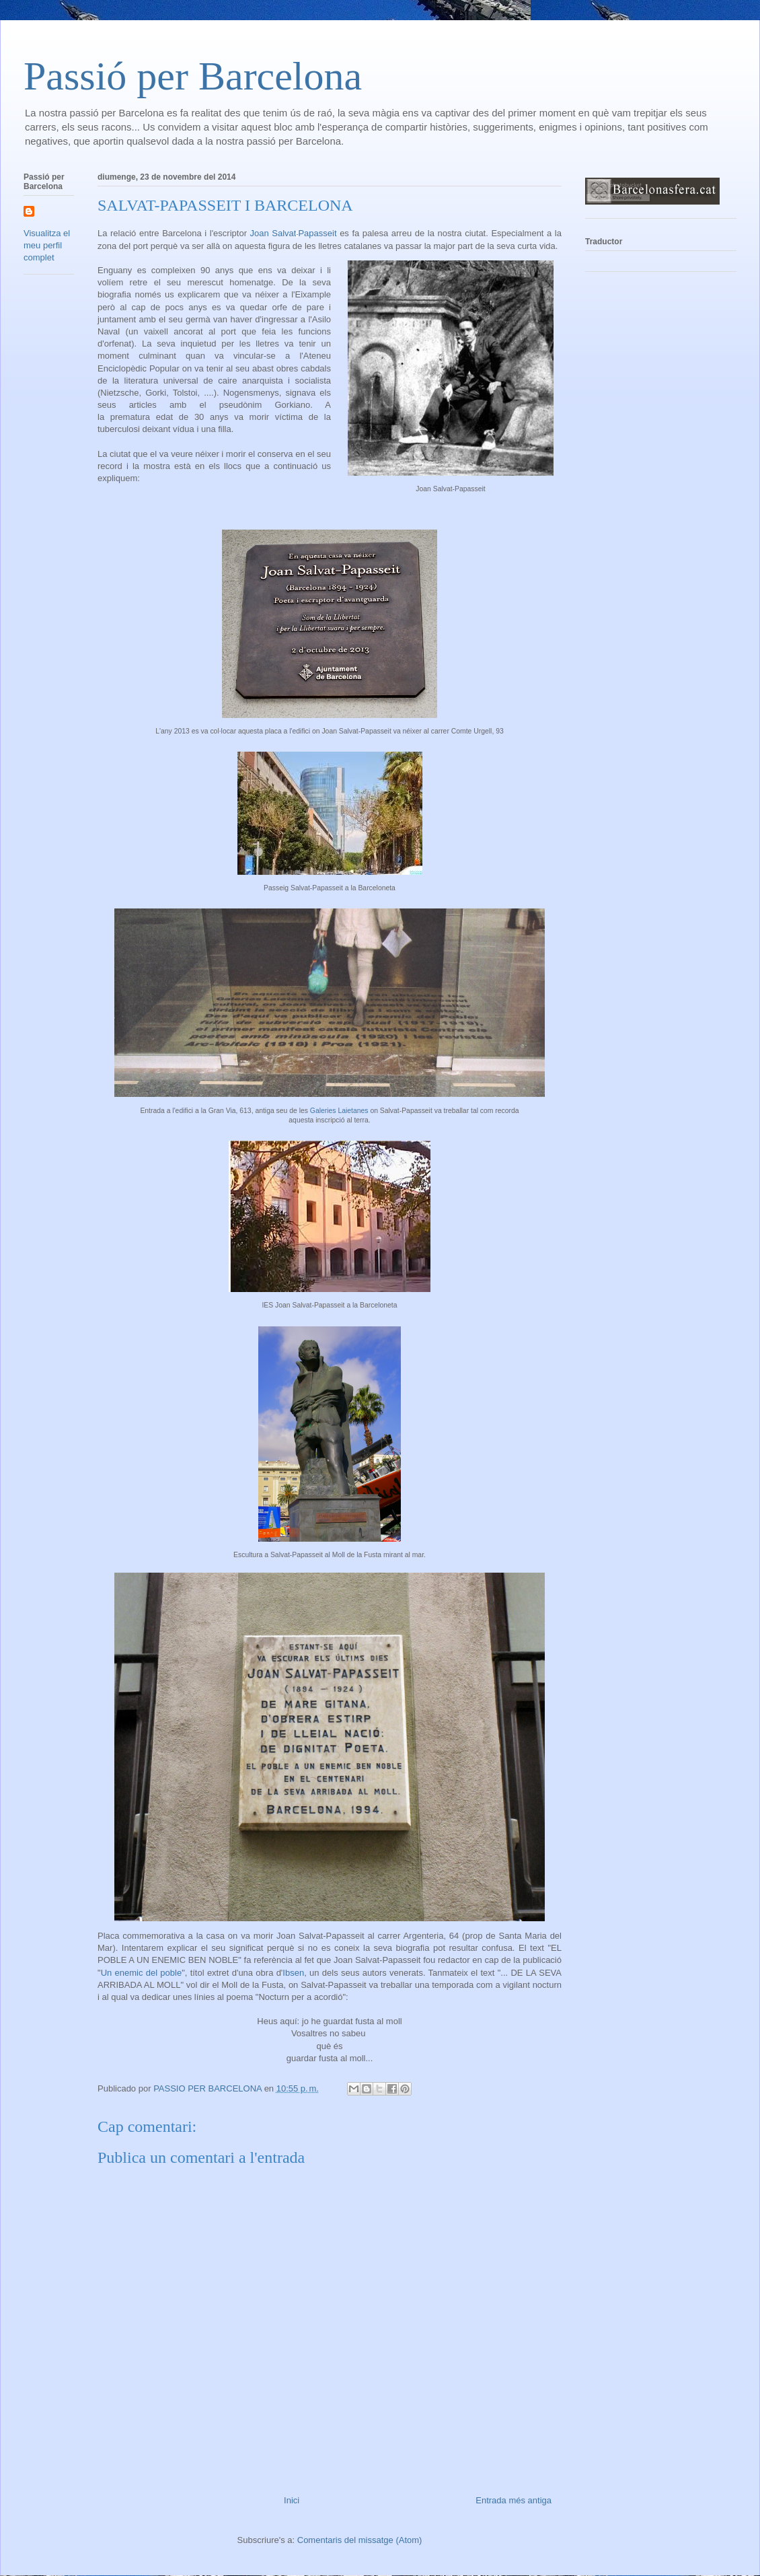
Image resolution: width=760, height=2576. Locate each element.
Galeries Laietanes (339, 1110)
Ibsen (293, 1973)
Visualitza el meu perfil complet (47, 245)
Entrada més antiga (514, 2500)
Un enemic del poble (141, 1973)
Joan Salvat (293, 233)
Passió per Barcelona (193, 76)
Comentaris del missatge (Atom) (359, 2540)
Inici (291, 2500)
